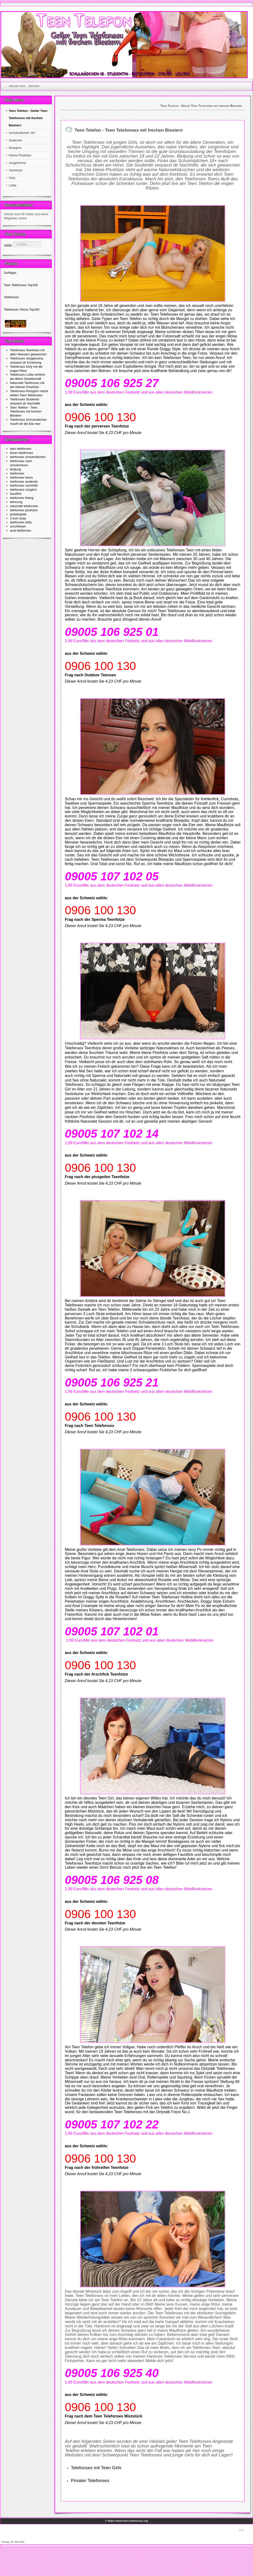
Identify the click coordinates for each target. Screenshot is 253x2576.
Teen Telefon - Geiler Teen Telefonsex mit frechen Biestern (28, 118)
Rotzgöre (15, 148)
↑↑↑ (241, 2529)
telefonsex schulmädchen (28, 457)
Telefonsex (11, 297)
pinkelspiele (18, 514)
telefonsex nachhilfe (24, 485)
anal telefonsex (20, 530)
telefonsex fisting (21, 498)
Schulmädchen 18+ (22, 133)
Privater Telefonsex (90, 2480)
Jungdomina (17, 163)
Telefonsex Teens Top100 (21, 309)
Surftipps (10, 272)
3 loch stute (18, 518)
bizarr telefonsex (21, 453)
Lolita (12, 185)
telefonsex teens (21, 477)
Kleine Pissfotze (20, 155)
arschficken (18, 526)
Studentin (15, 140)
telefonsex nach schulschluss (21, 463)
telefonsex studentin (24, 481)
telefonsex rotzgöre (23, 489)
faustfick (16, 493)
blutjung (15, 469)
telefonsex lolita (21, 522)
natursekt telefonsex (24, 506)
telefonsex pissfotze (24, 510)
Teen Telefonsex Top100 (21, 285)
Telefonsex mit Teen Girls (96, 2467)
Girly (12, 178)
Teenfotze (15, 170)
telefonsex (17, 473)
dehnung (16, 502)
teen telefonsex (20, 448)
